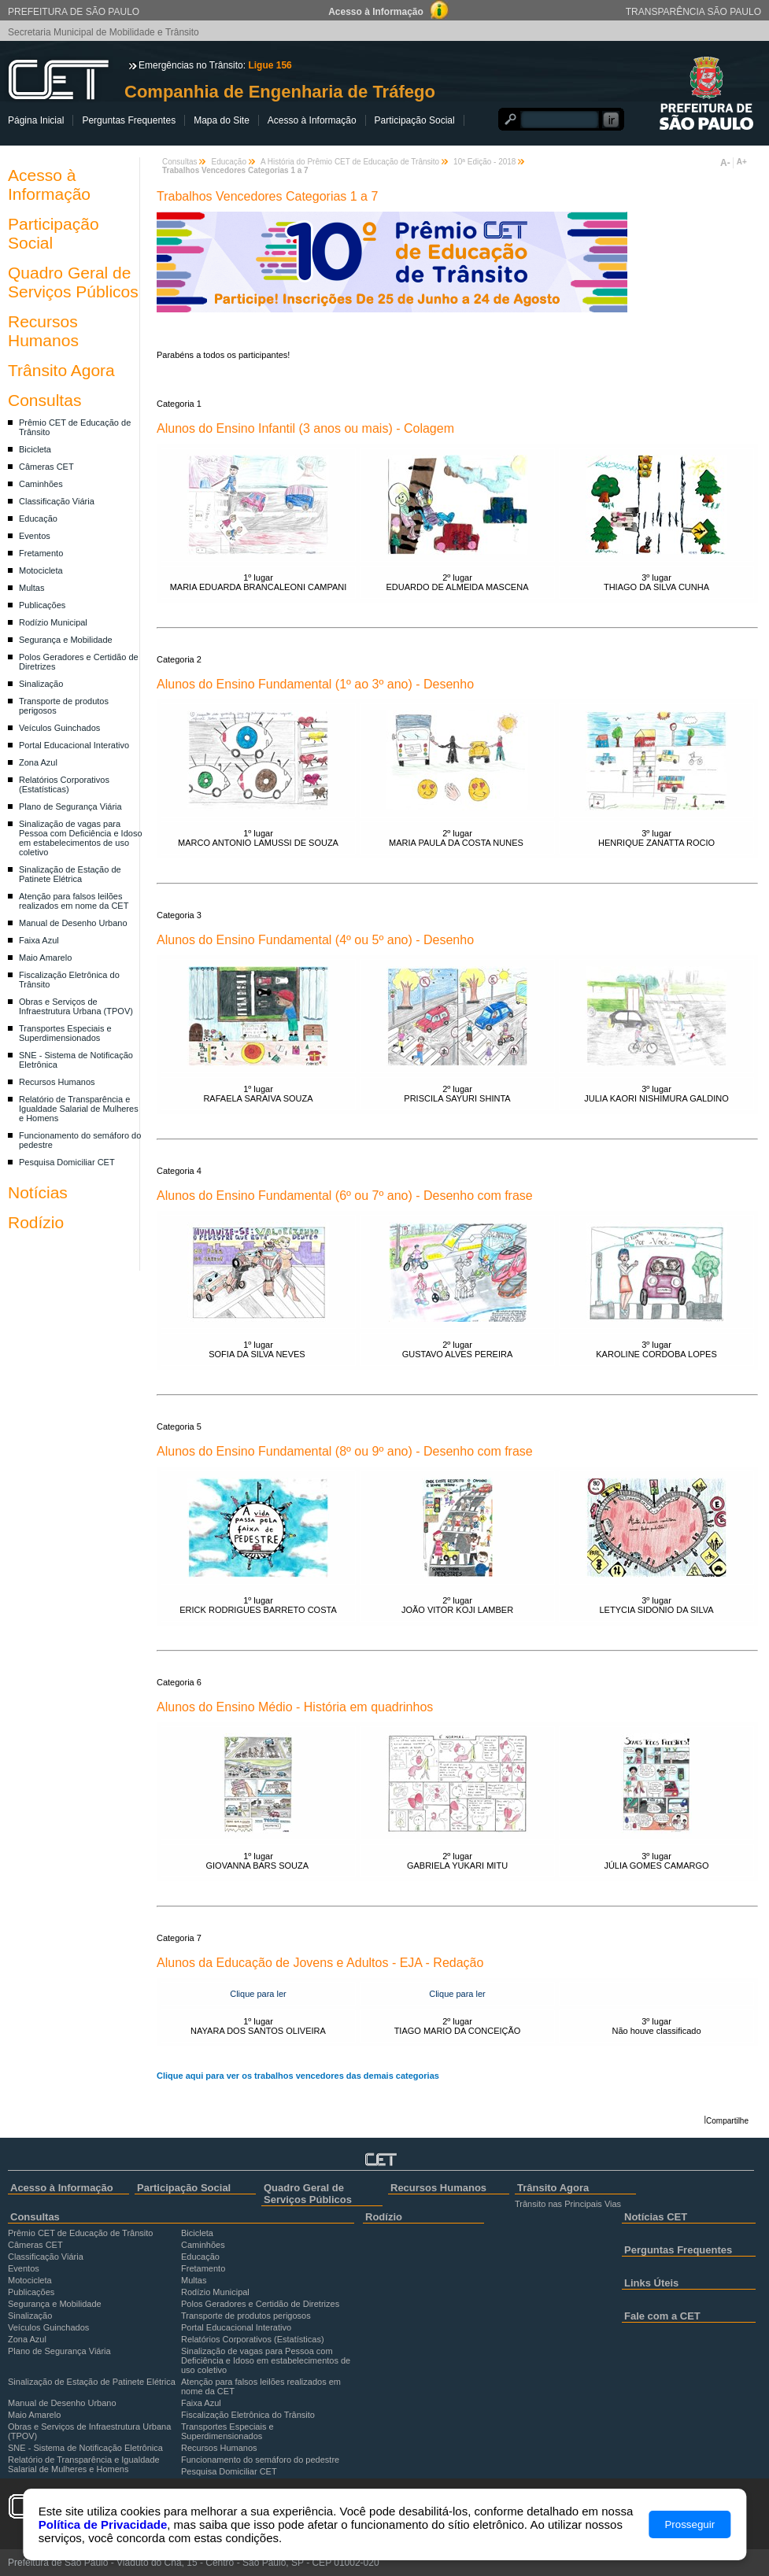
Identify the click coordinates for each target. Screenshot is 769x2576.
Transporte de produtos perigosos (246, 2315)
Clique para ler (258, 1993)
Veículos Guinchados (59, 728)
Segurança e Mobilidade (66, 639)
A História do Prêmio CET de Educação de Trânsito (350, 161)
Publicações (42, 605)
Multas (31, 587)
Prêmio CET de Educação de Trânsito (80, 2233)
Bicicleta (35, 449)
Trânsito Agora (61, 370)
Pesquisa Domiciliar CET (67, 1162)
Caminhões (41, 484)
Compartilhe (727, 2121)
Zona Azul (38, 762)
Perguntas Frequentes (129, 120)
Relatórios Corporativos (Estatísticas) (64, 784)
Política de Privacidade (103, 2524)
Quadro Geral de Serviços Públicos (73, 282)
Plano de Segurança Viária (70, 806)
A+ (742, 161)
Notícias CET (655, 2217)
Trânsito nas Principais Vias (568, 2204)
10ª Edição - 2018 (484, 161)
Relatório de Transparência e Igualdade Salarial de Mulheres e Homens (79, 1108)
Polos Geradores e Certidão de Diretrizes (260, 2303)
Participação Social (415, 120)
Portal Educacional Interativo (74, 745)
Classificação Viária (56, 501)
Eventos (34, 536)
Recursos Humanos (43, 330)
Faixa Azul (39, 940)
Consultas (44, 400)
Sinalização (41, 683)
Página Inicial (36, 120)
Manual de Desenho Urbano (73, 923)
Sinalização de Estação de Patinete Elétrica (70, 874)
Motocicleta (41, 570)
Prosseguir (689, 2524)
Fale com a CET (662, 2316)
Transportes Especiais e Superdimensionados (65, 1033)
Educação (38, 518)
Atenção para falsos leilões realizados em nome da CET (73, 900)
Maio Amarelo (45, 957)
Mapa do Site (222, 120)
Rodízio (36, 1222)
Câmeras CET (46, 466)
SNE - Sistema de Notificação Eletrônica (85, 2447)
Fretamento (41, 553)
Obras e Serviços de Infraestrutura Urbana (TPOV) (76, 1006)
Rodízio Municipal (53, 622)
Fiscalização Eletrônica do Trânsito (248, 2414)
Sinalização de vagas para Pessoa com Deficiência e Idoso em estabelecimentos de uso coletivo (80, 838)
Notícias (38, 1192)
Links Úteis (651, 2283)
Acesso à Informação (312, 120)
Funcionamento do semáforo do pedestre (260, 2459)
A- (725, 162)
